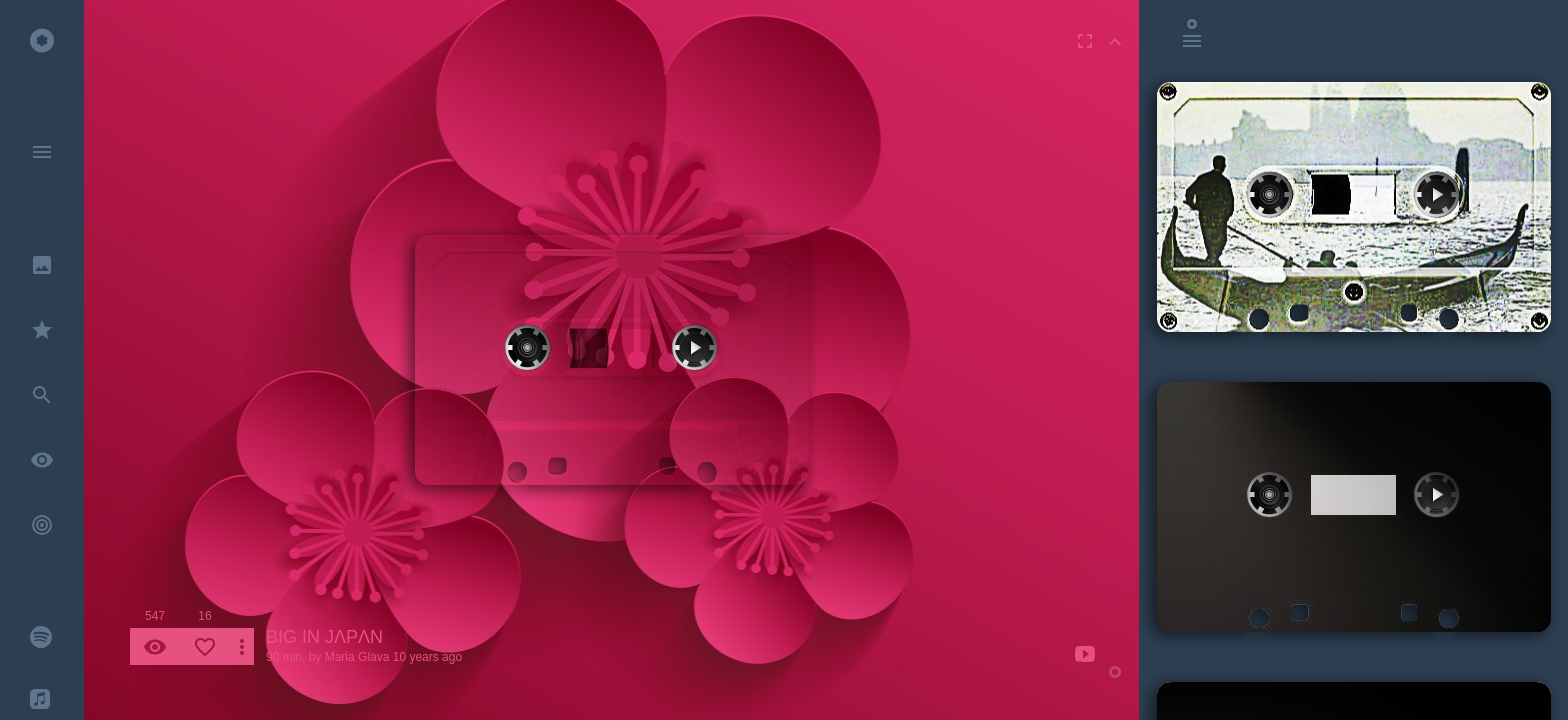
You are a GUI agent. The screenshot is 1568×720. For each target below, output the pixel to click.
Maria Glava (357, 657)
